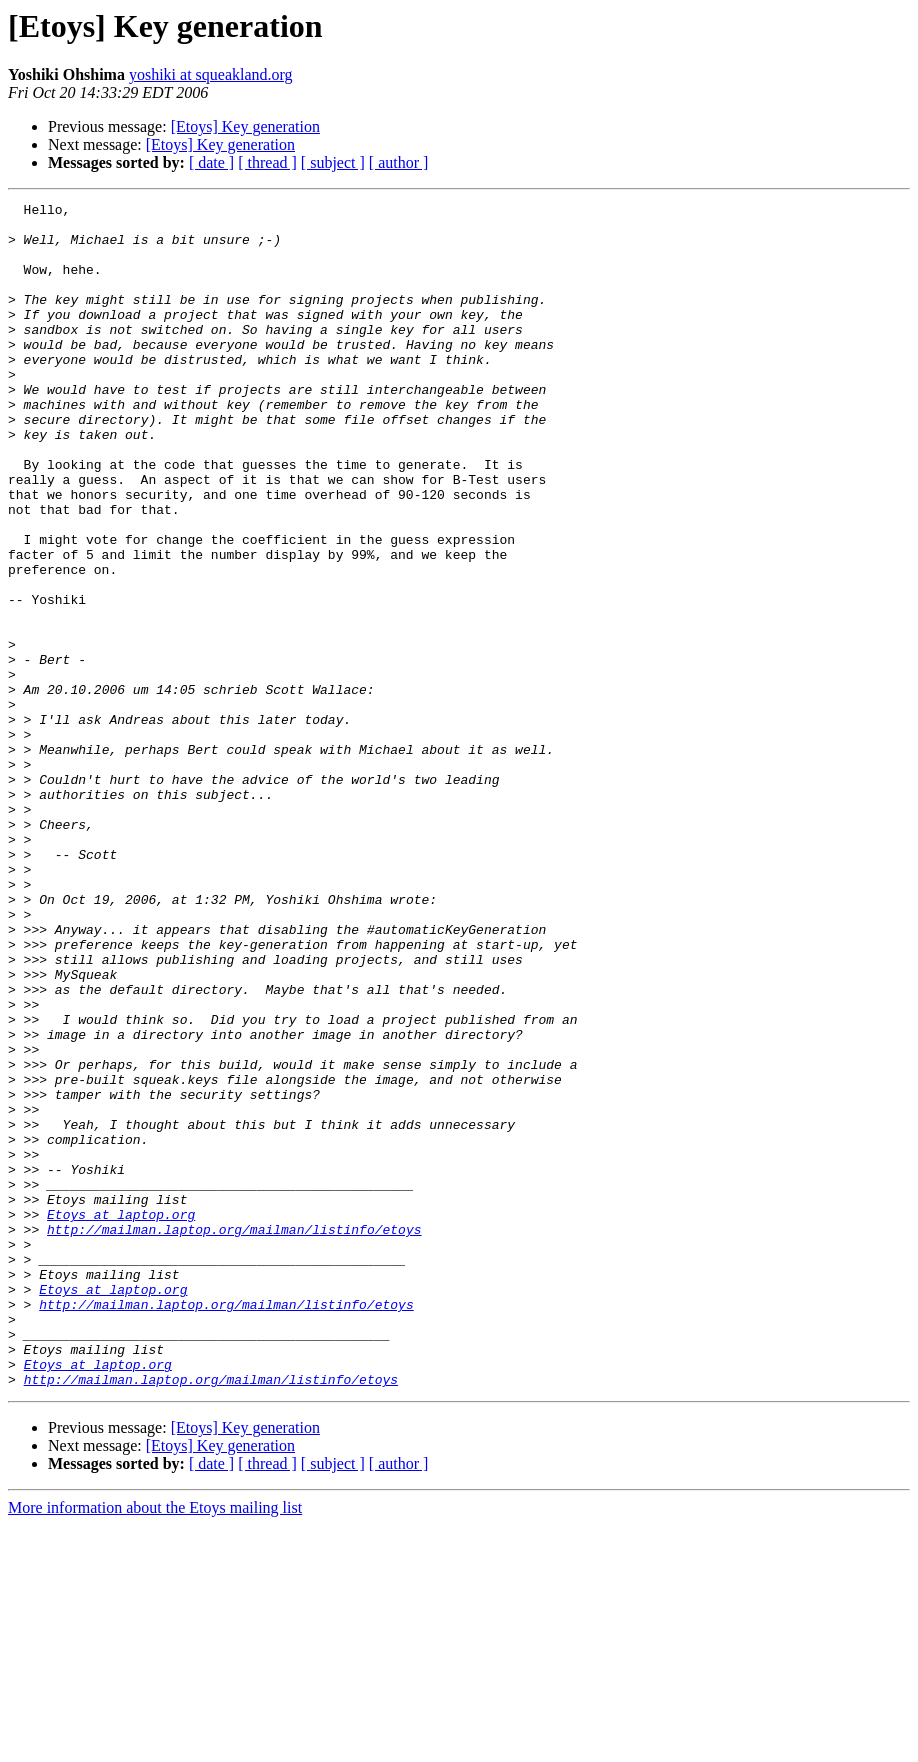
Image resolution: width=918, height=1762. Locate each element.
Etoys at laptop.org (121, 1418)
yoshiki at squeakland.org (211, 74)
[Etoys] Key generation (245, 126)
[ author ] (399, 162)
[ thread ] (267, 162)
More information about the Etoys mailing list (155, 1744)
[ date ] (211, 162)
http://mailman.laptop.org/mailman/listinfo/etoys (234, 1436)
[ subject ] (333, 162)
